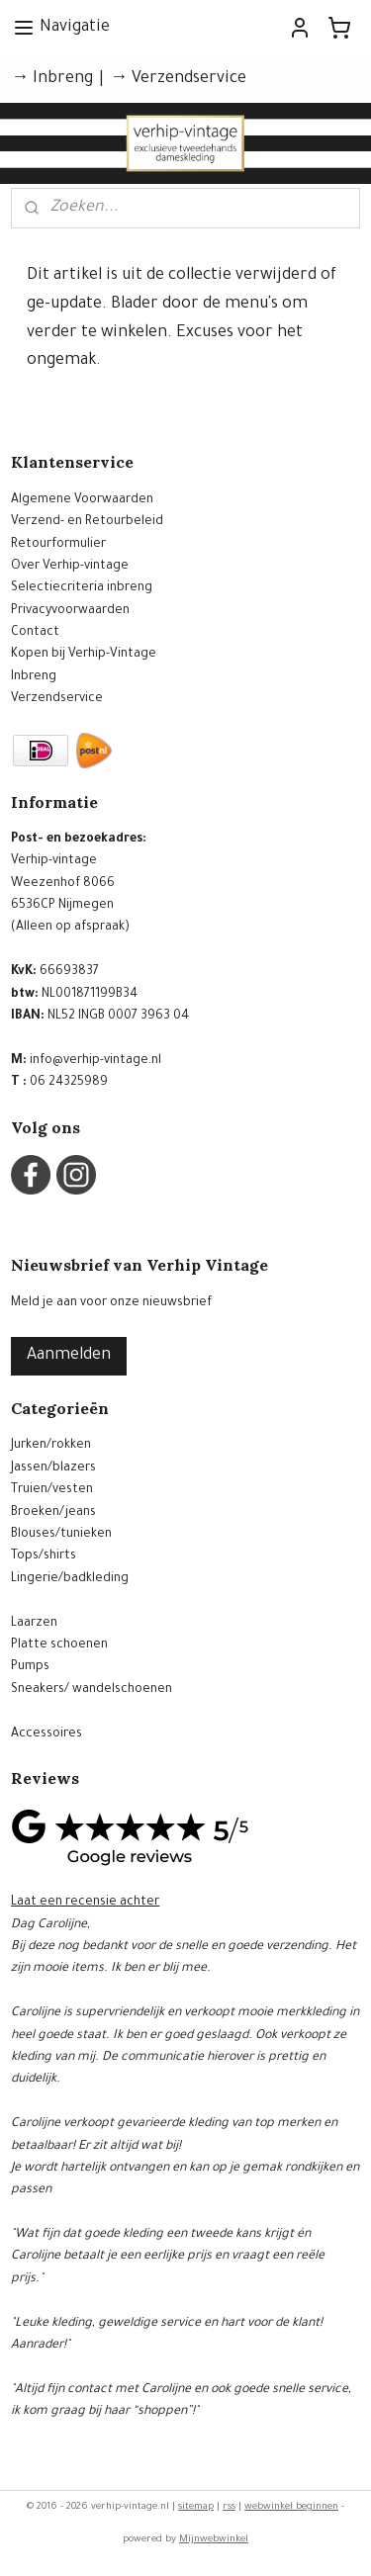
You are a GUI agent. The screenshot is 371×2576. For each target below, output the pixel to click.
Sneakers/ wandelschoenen (91, 1690)
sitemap (196, 2507)
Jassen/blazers (53, 1468)
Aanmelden (69, 1356)
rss (229, 2507)
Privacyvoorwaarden (70, 611)
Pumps (30, 1667)
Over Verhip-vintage (70, 567)
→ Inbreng (52, 79)
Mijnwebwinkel (213, 2539)
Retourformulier (58, 545)
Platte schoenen (59, 1645)
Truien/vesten (52, 1490)
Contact (35, 633)
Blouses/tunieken (61, 1535)
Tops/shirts (43, 1556)
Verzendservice (57, 699)
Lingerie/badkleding (70, 1579)
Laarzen (34, 1624)
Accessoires (46, 1734)
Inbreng (33, 677)
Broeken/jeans (53, 1513)
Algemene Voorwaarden (82, 500)
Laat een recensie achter (85, 1903)
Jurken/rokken (51, 1446)
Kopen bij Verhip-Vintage (83, 655)
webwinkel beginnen (291, 2507)
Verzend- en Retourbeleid (87, 522)
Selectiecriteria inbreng (81, 588)
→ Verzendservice (178, 79)
